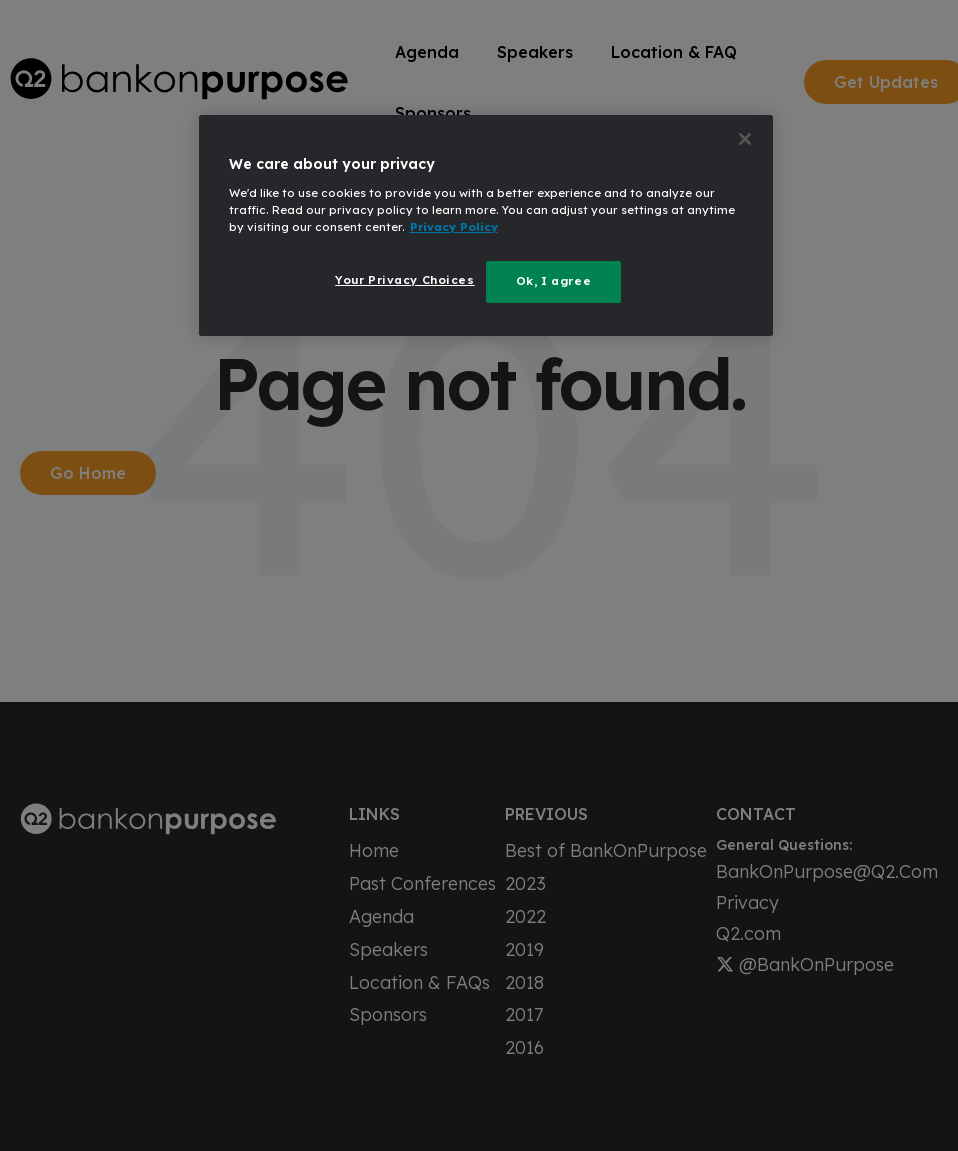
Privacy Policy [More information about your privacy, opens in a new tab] (454, 227)
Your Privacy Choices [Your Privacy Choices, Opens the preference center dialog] (404, 280)
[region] (486, 225)
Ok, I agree (553, 281)
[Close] (745, 139)
